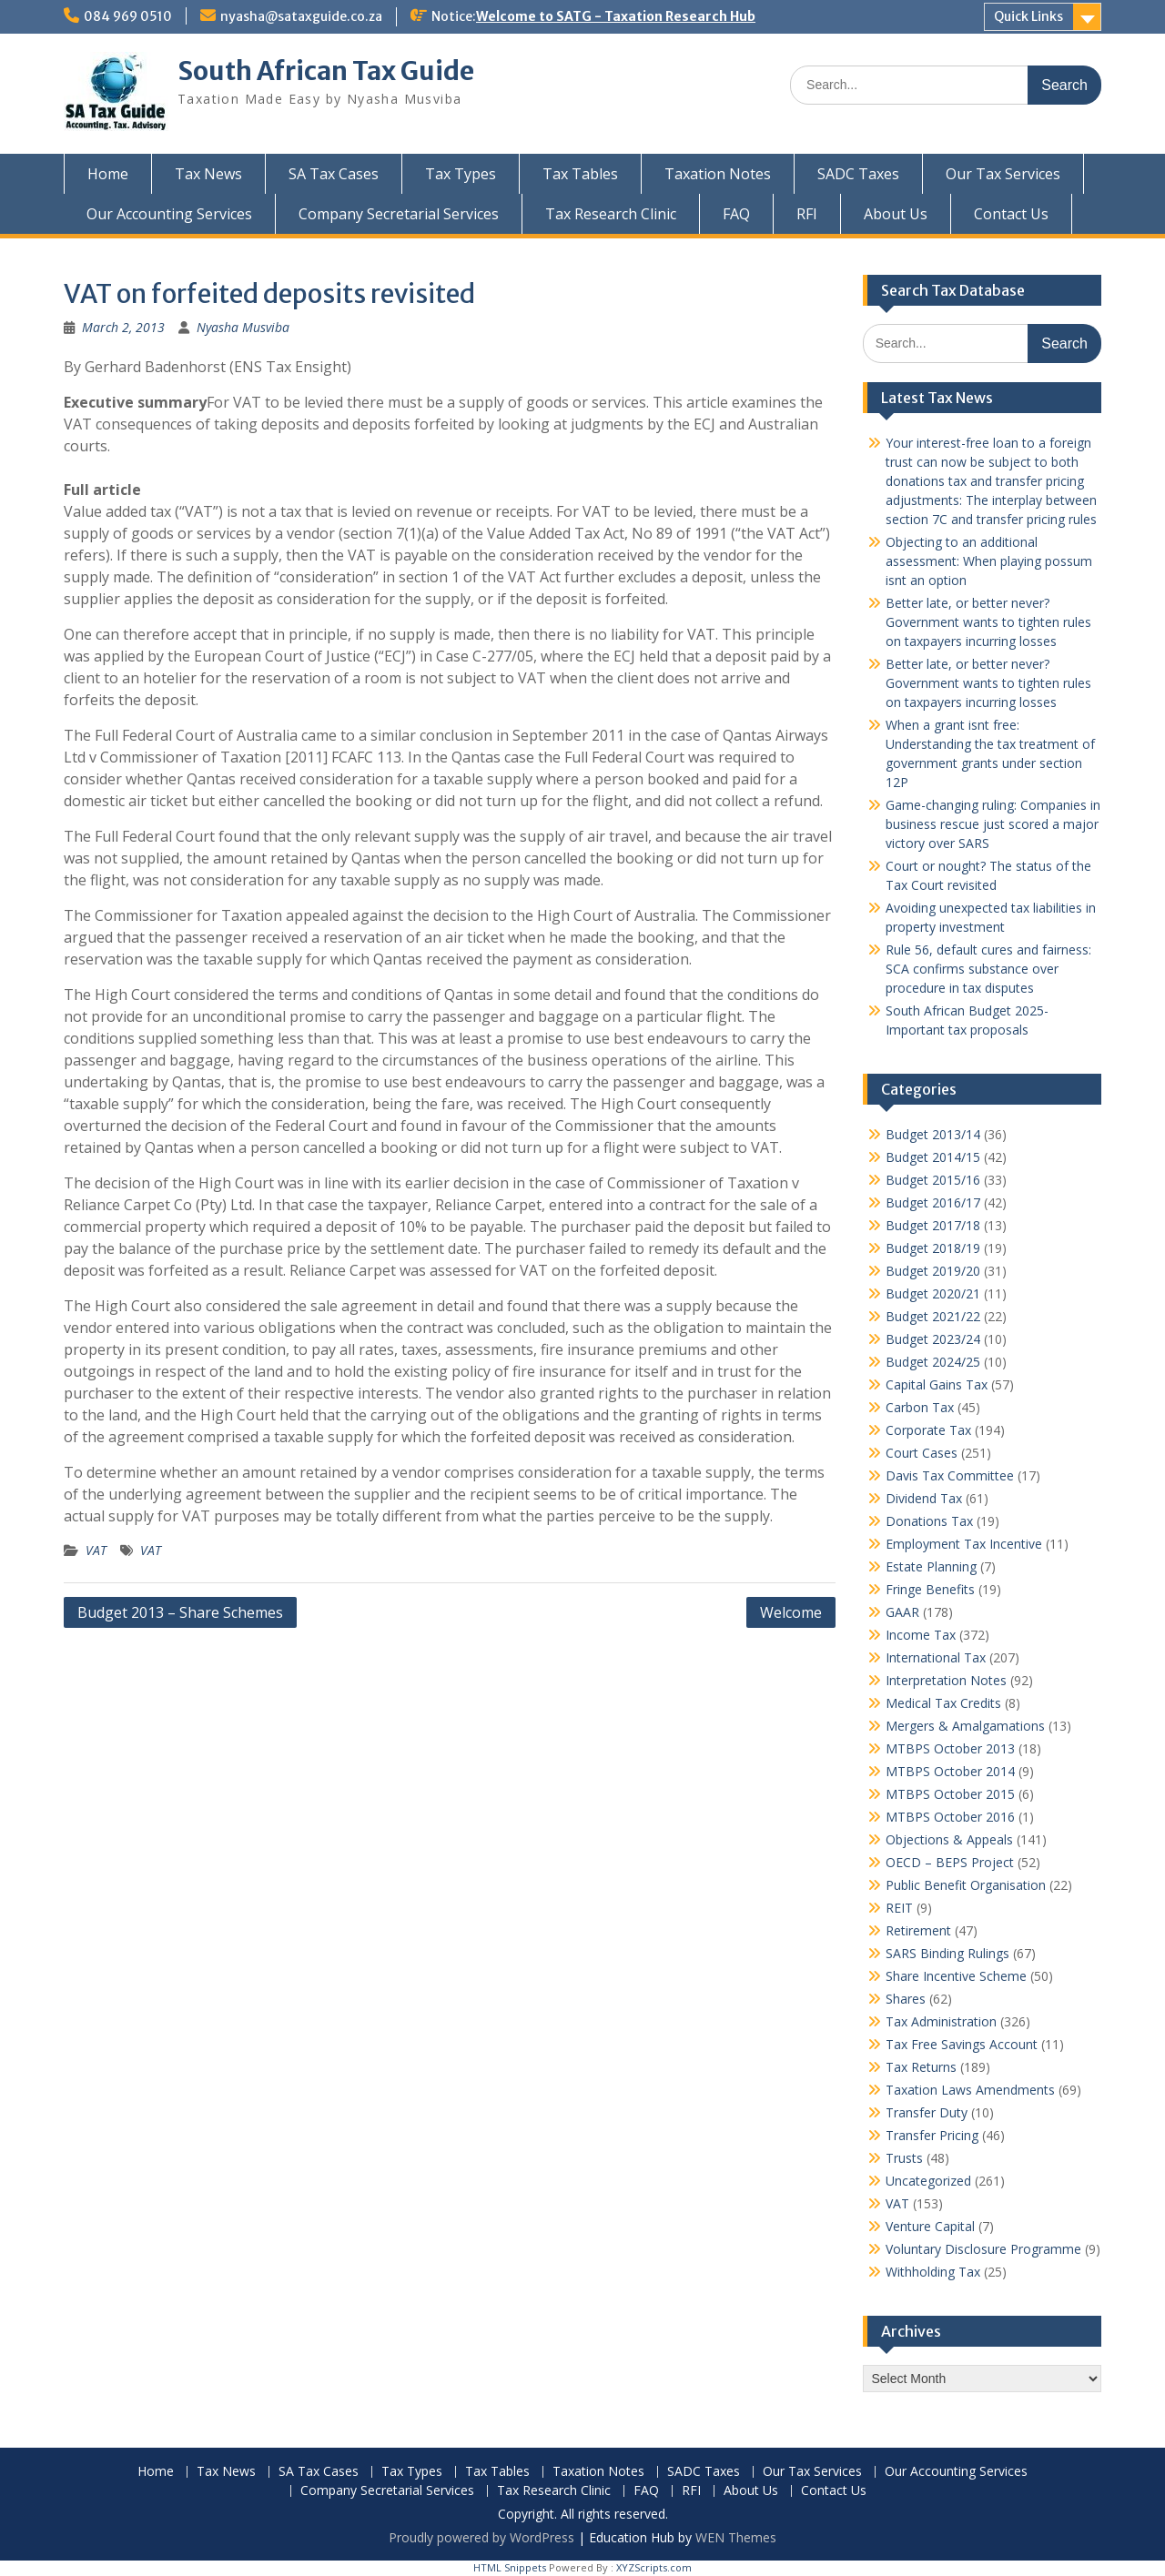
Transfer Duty (926, 2112)
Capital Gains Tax (937, 1384)
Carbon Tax (920, 1407)
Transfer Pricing (932, 2135)
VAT (96, 1550)
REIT (899, 1907)
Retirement (918, 1930)
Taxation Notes (717, 174)
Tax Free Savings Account (962, 2044)
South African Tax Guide (325, 71)
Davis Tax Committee (950, 1475)
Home (107, 174)
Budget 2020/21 (933, 1293)
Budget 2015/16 (933, 1179)
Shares (906, 1998)
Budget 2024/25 (933, 1361)
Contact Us (1011, 214)
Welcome (791, 1612)
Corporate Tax (928, 1430)
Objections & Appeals (949, 1839)
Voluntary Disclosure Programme (983, 2249)
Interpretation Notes (946, 1680)
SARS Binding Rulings (947, 1953)
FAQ (736, 214)
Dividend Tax (924, 1498)
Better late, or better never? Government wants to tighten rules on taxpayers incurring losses (988, 622)
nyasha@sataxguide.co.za (301, 16)
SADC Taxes (858, 174)
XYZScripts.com (654, 2567)
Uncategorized (928, 2180)
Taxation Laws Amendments (970, 2089)
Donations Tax (929, 1521)
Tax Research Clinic (610, 214)
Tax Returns (921, 2067)
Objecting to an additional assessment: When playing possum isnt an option (989, 561)
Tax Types (460, 174)
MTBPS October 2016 (950, 1816)
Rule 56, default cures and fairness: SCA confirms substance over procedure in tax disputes (988, 968)
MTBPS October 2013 (950, 1748)
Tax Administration (941, 2021)
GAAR (902, 1612)
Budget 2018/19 (933, 1248)
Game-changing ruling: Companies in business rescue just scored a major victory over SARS (993, 824)
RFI (806, 214)
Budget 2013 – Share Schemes (180, 1612)
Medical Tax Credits (943, 1703)
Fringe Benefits (930, 1589)
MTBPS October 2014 (950, 1771)
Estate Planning (931, 1566)
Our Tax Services (1003, 174)
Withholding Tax (933, 2271)
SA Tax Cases (334, 174)
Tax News (208, 174)
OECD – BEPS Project (950, 1862)
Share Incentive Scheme (956, 1976)
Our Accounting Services (169, 214)
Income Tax (921, 1634)
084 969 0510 (128, 16)
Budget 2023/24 (933, 1339)
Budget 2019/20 (933, 1270)
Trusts (904, 2158)
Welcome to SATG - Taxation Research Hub (615, 16)
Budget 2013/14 (933, 1134)
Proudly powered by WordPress (481, 2537)
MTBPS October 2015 (950, 1794)
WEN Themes (735, 2537)
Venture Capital (930, 2226)
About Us (895, 214)
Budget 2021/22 (933, 1316)
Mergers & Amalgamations (965, 1725)
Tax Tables (580, 174)
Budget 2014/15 (933, 1157)
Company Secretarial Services (399, 214)
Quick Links (1028, 16)
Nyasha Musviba (243, 327)
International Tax (936, 1657)
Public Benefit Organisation (966, 1885)
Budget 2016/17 (933, 1202)
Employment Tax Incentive (964, 1543)
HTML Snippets (509, 2567)
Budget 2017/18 (933, 1225)
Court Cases (921, 1452)
